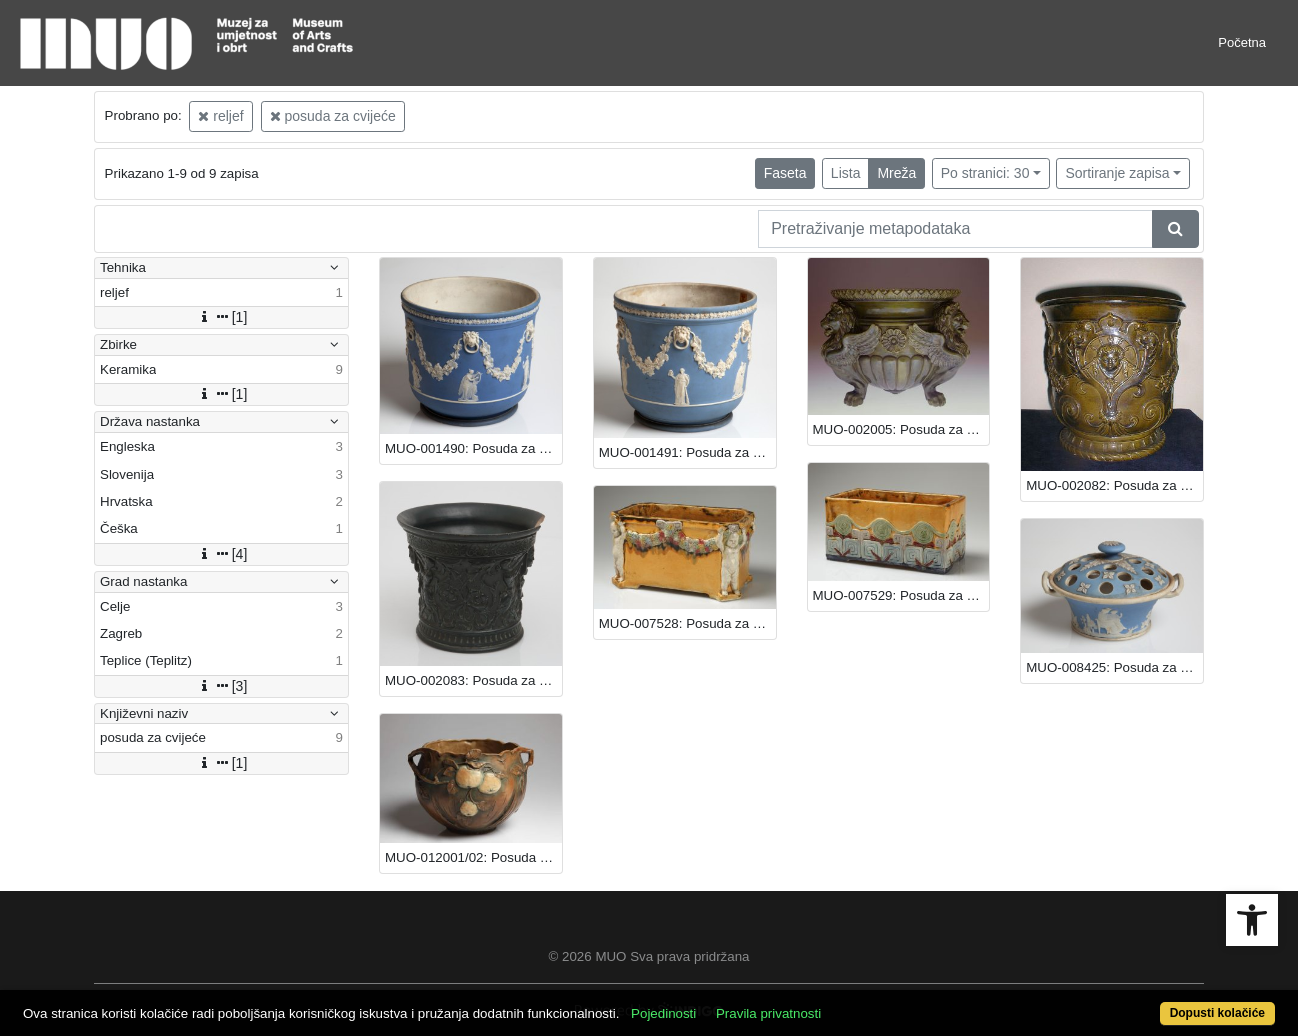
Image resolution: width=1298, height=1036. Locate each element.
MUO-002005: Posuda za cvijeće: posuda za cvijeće (901, 429)
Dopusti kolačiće (1217, 1013)
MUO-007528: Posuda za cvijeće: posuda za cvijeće (687, 623)
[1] (222, 317)
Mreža (896, 173)
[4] (222, 554)
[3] (222, 686)
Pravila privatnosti (768, 1013)
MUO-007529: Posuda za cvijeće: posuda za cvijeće (901, 595)
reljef (220, 116)
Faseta (785, 173)
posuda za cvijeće (333, 116)
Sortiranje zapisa (1117, 173)
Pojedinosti (663, 1013)
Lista (846, 173)
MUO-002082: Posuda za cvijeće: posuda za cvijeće (1114, 485)
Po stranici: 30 (985, 173)
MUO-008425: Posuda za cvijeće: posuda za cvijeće (1114, 667)
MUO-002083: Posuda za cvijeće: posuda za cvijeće (473, 680)
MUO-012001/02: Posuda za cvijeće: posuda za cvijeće (473, 857)
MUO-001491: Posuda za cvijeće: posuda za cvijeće (687, 452)
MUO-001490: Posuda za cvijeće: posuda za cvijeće (473, 448)
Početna (1242, 42)
